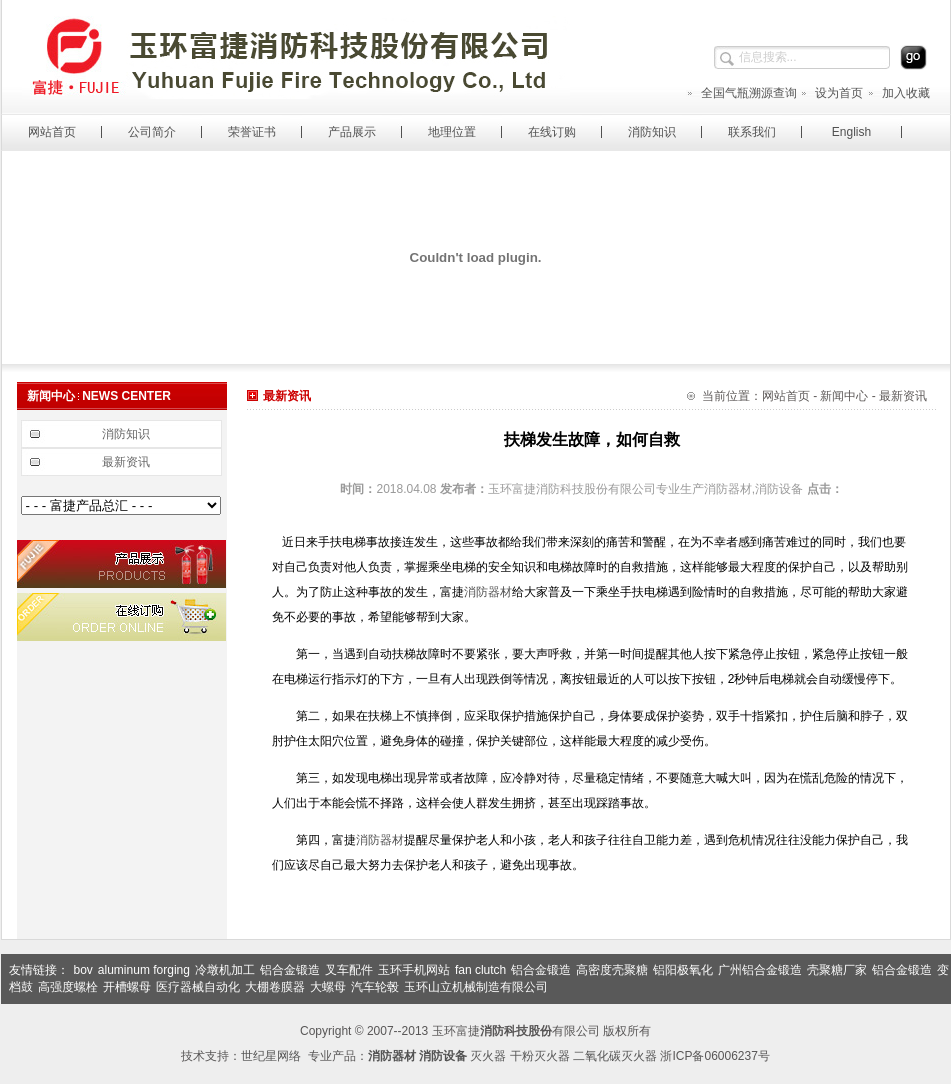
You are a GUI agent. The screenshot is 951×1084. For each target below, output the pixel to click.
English (851, 132)
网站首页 (52, 132)
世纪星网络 (271, 1056)
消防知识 (652, 132)
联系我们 (752, 132)
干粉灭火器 (540, 1056)
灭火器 (488, 1056)
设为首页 (831, 93)
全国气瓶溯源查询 (741, 93)
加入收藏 (898, 93)
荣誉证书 (252, 132)
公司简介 (152, 132)
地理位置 (452, 132)
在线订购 (552, 132)
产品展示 (352, 132)
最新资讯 (126, 462)
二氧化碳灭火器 (615, 1056)
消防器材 (488, 592)
